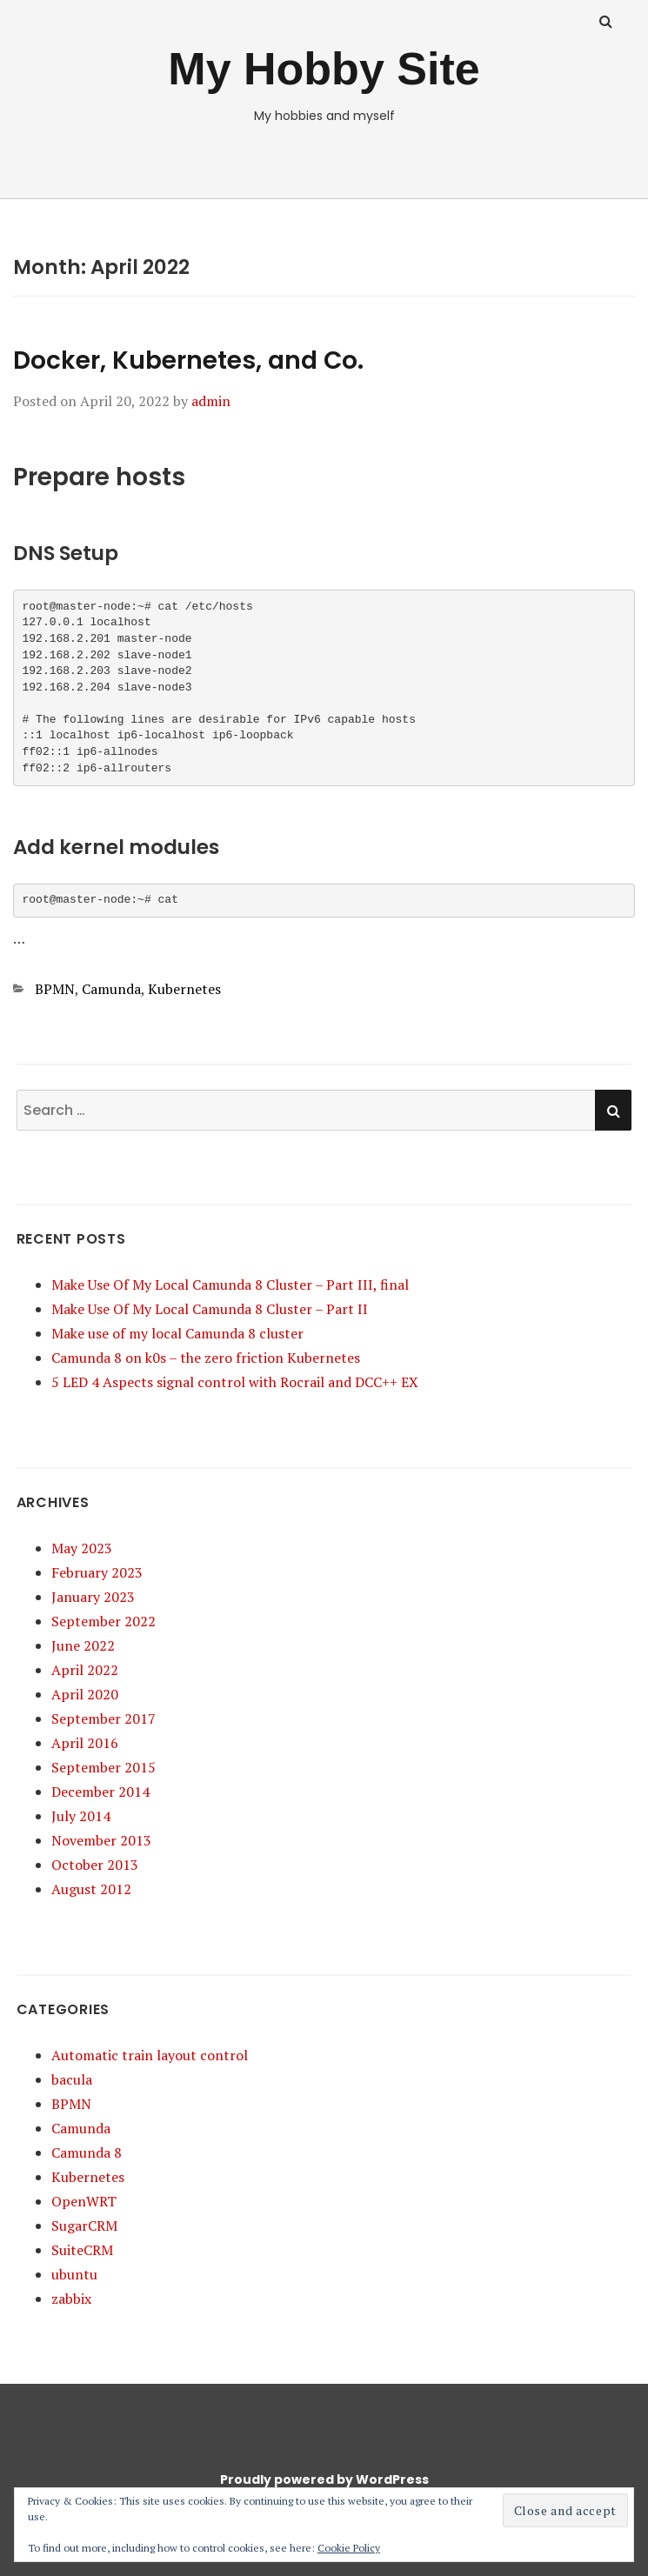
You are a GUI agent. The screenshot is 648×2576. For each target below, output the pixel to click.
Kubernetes (184, 988)
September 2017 (103, 1718)
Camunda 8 (86, 2152)
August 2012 (91, 1889)
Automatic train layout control (149, 2055)
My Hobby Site (323, 68)
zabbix (71, 2298)
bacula (71, 2079)
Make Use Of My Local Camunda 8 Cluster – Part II (209, 1308)
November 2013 (101, 1840)
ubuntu (74, 2274)
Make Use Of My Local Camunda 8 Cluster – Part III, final (230, 1284)
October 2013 (94, 1864)
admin (210, 400)
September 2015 (103, 1767)
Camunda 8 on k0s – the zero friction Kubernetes (205, 1357)
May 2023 (81, 1548)
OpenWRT (84, 2201)
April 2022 (84, 1669)
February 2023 (97, 1572)
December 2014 (100, 1791)
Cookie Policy (348, 2547)
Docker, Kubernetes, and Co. (188, 360)
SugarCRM (84, 2225)
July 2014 (80, 1815)
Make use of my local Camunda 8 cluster (177, 1333)
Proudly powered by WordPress (324, 2479)
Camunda (111, 988)
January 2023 (93, 1596)
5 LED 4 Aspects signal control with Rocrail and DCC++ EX (234, 1381)
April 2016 (84, 1742)
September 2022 (103, 1621)
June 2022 (83, 1645)
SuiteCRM (82, 2249)
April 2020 (84, 1694)
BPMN (55, 988)
